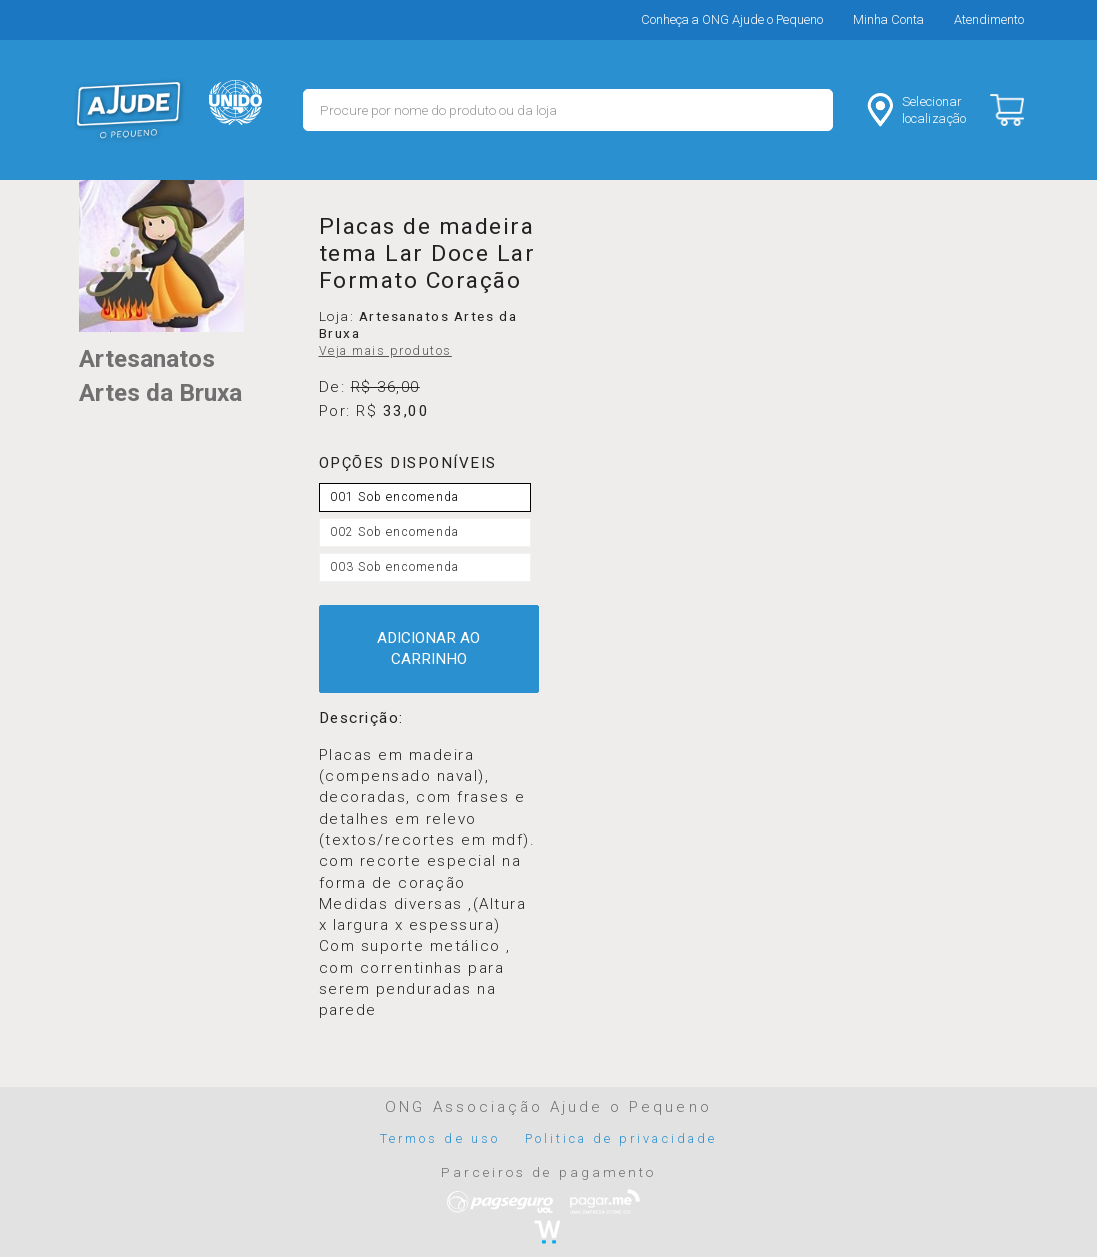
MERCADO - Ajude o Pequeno (129, 110)
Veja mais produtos (385, 351)
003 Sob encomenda (395, 567)
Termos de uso (440, 1138)
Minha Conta (888, 19)
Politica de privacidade (621, 1138)
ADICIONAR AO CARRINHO (428, 648)
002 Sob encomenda (395, 532)
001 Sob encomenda (395, 497)
